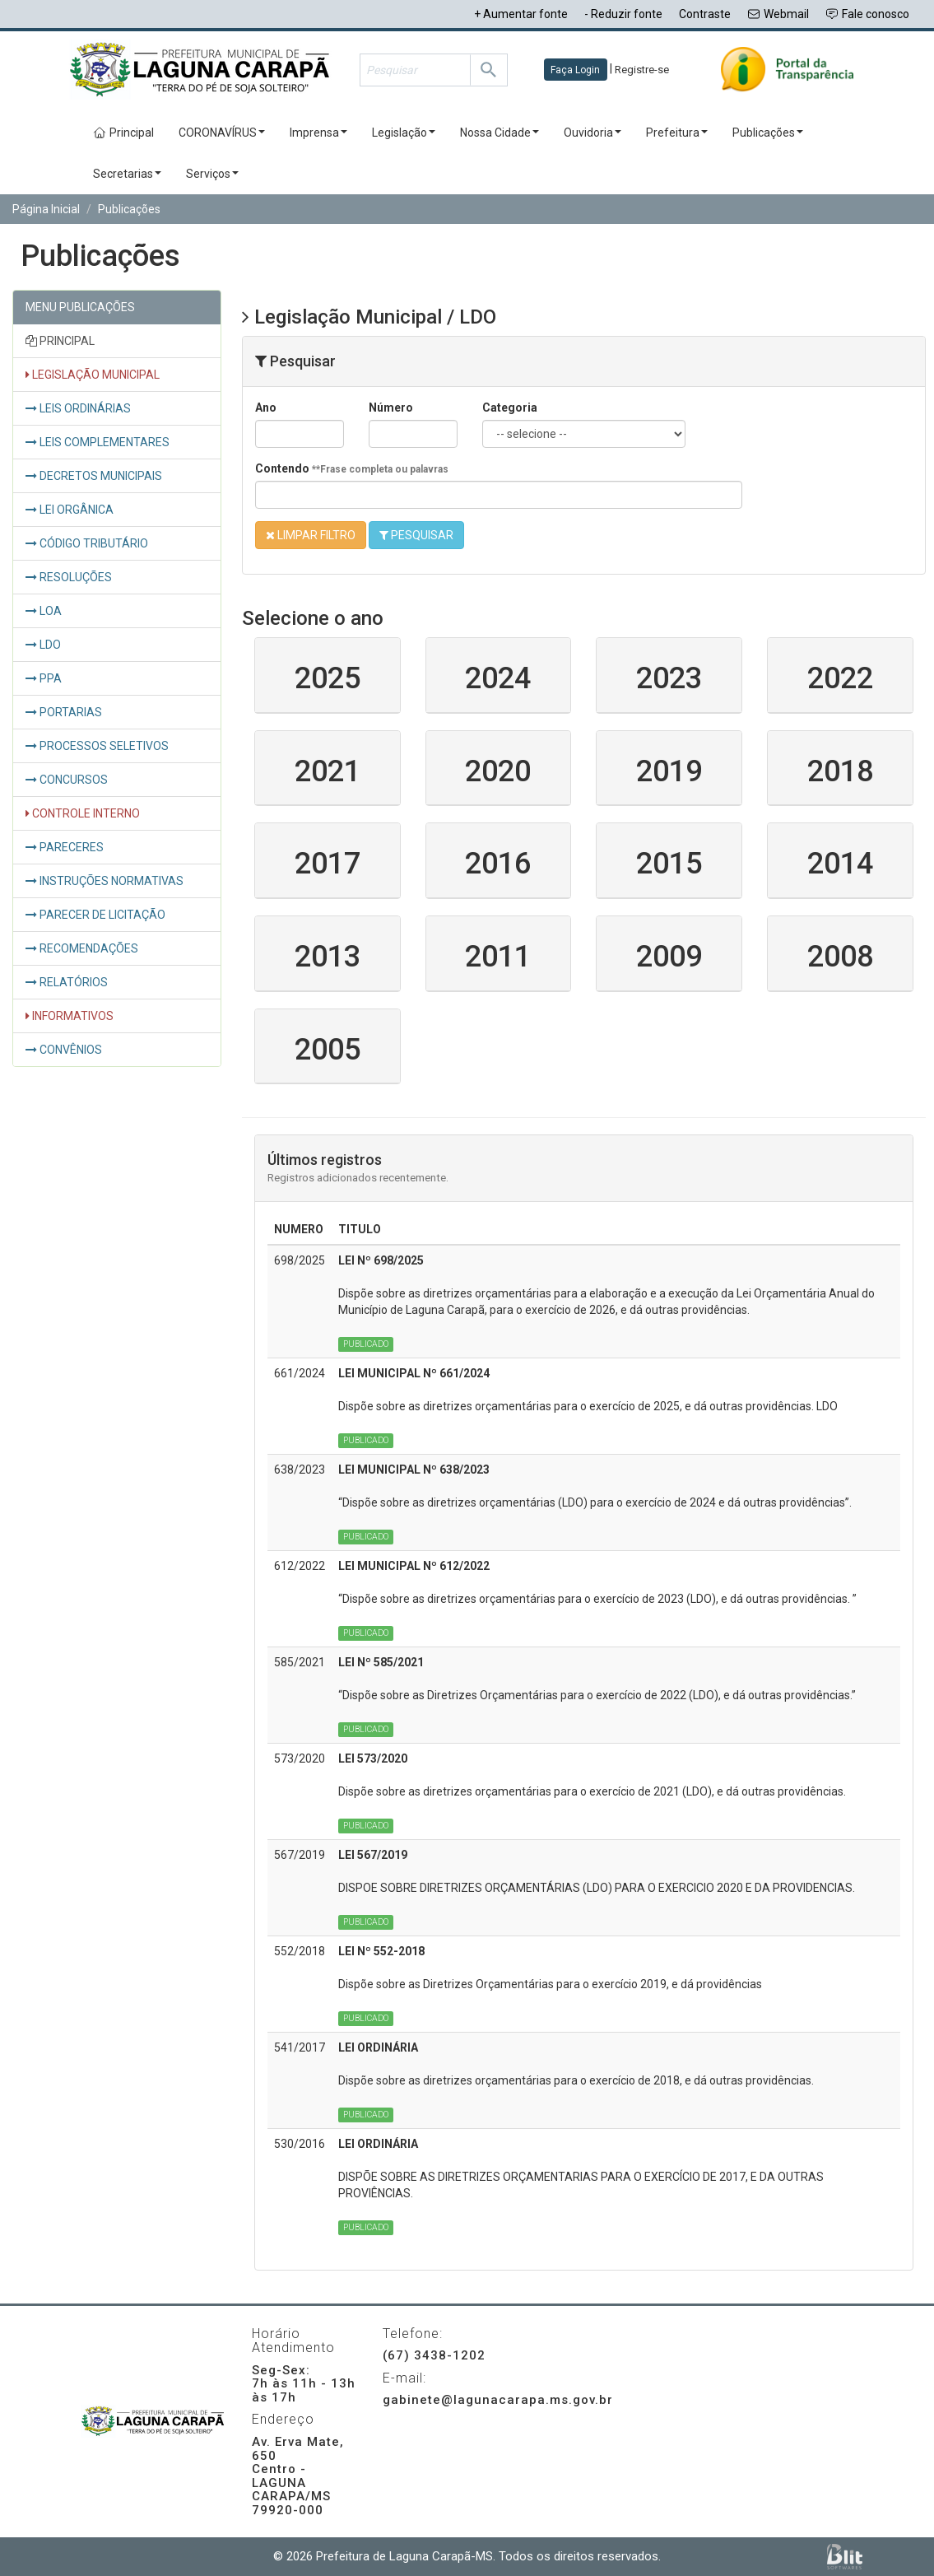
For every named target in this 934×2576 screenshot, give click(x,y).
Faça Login (575, 70)
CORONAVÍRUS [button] (222, 132)
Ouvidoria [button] (592, 132)
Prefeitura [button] (677, 132)
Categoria (509, 407)
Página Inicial (46, 209)
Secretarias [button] (127, 173)
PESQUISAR (416, 535)
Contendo (351, 468)
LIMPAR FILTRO (310, 535)
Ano (265, 407)
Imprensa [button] (318, 132)
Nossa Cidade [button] (499, 132)
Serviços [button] (212, 173)
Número (391, 407)
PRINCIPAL (60, 340)
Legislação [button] (403, 132)
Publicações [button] (767, 132)
